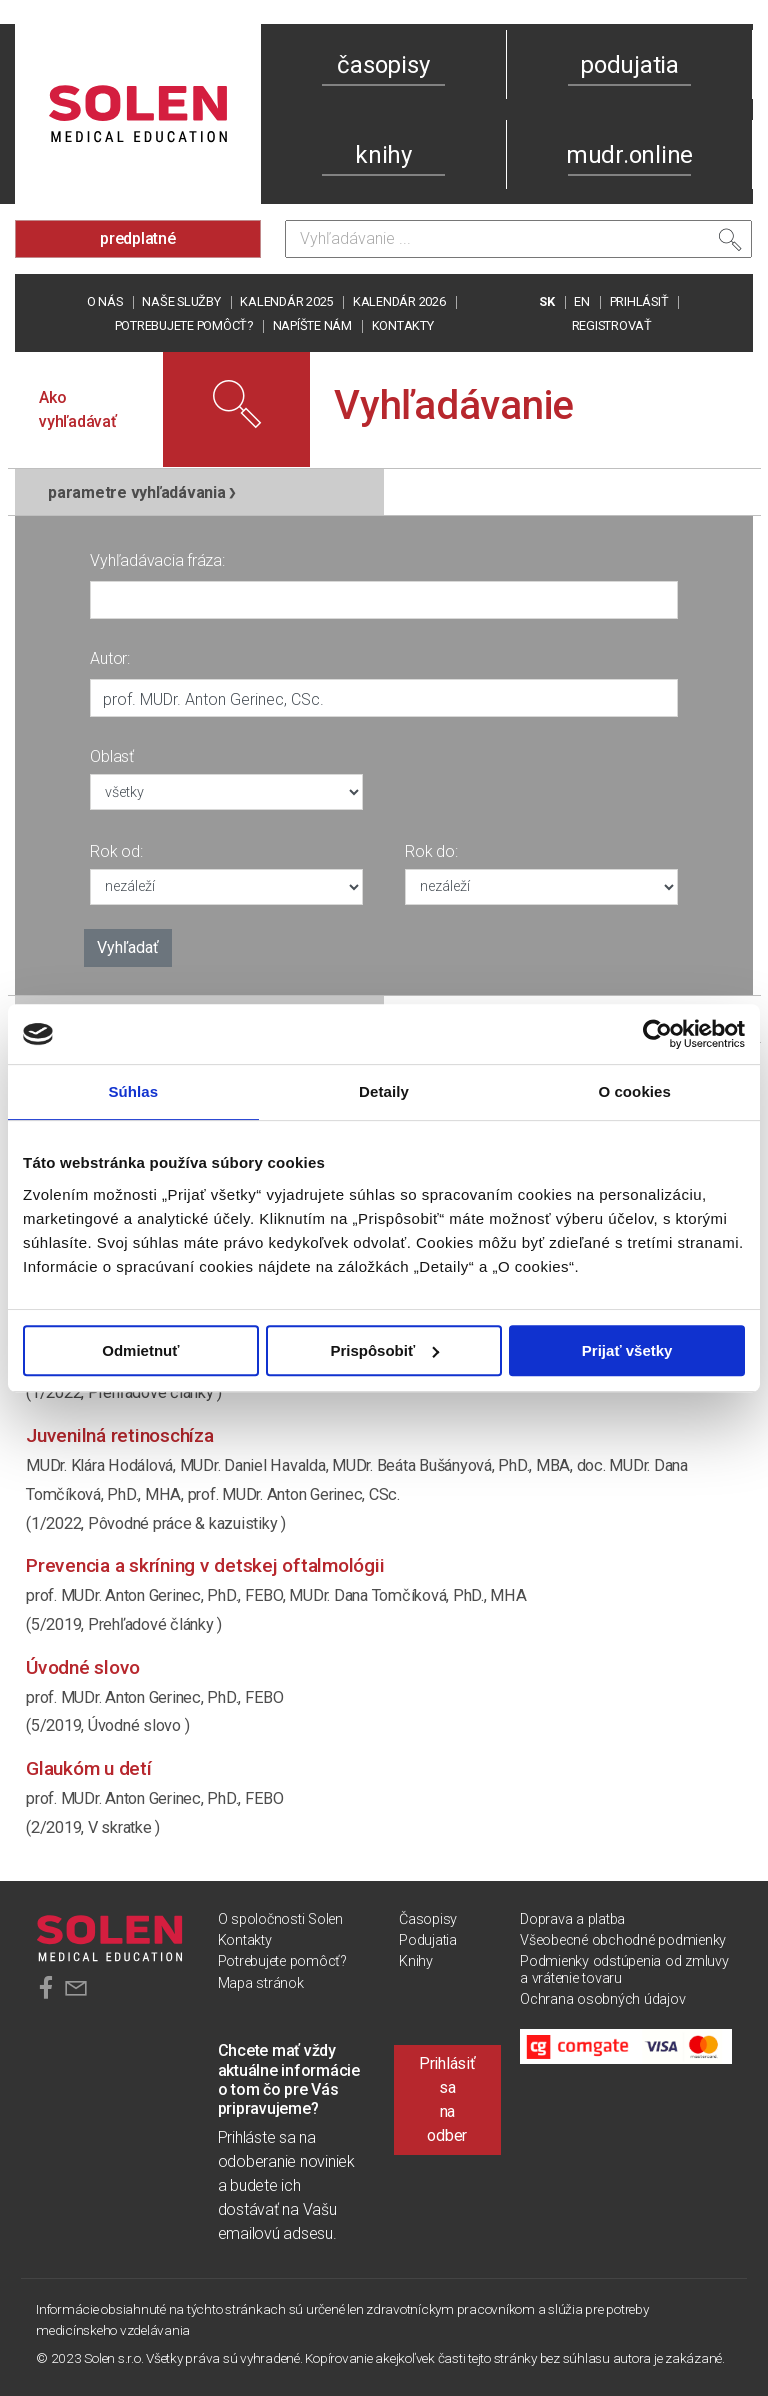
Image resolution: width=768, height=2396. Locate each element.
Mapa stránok (261, 1983)
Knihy (416, 1961)
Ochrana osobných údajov (602, 1999)
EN (582, 301)
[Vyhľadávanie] (518, 239)
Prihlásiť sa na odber (447, 2099)
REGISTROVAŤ (612, 325)
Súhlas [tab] (133, 1091)
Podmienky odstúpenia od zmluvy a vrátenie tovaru (624, 1969)
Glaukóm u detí (89, 1768)
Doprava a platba (572, 1919)
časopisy (383, 65)
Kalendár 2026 (399, 301)
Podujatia (428, 1940)
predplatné (138, 238)
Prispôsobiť (384, 1350)
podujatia (629, 65)
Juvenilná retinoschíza (120, 1435)
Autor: (110, 658)
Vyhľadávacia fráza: (157, 560)
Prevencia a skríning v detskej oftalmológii (205, 1565)
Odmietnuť (140, 1350)
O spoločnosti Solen (280, 1919)
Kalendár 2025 (286, 301)
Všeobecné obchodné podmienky (623, 1940)
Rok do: (431, 851)
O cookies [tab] (634, 1091)
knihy (383, 155)
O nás (105, 301)
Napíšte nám (312, 325)
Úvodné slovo (83, 1667)
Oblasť (112, 756)
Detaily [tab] (384, 1091)
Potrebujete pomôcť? (184, 325)
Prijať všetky (627, 1350)
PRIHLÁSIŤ (639, 301)
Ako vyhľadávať (78, 409)
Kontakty (403, 325)
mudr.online (629, 155)
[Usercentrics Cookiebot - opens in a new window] (657, 1034)
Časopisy (428, 1919)
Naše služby (181, 301)
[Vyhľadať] (730, 244)
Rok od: (116, 851)
